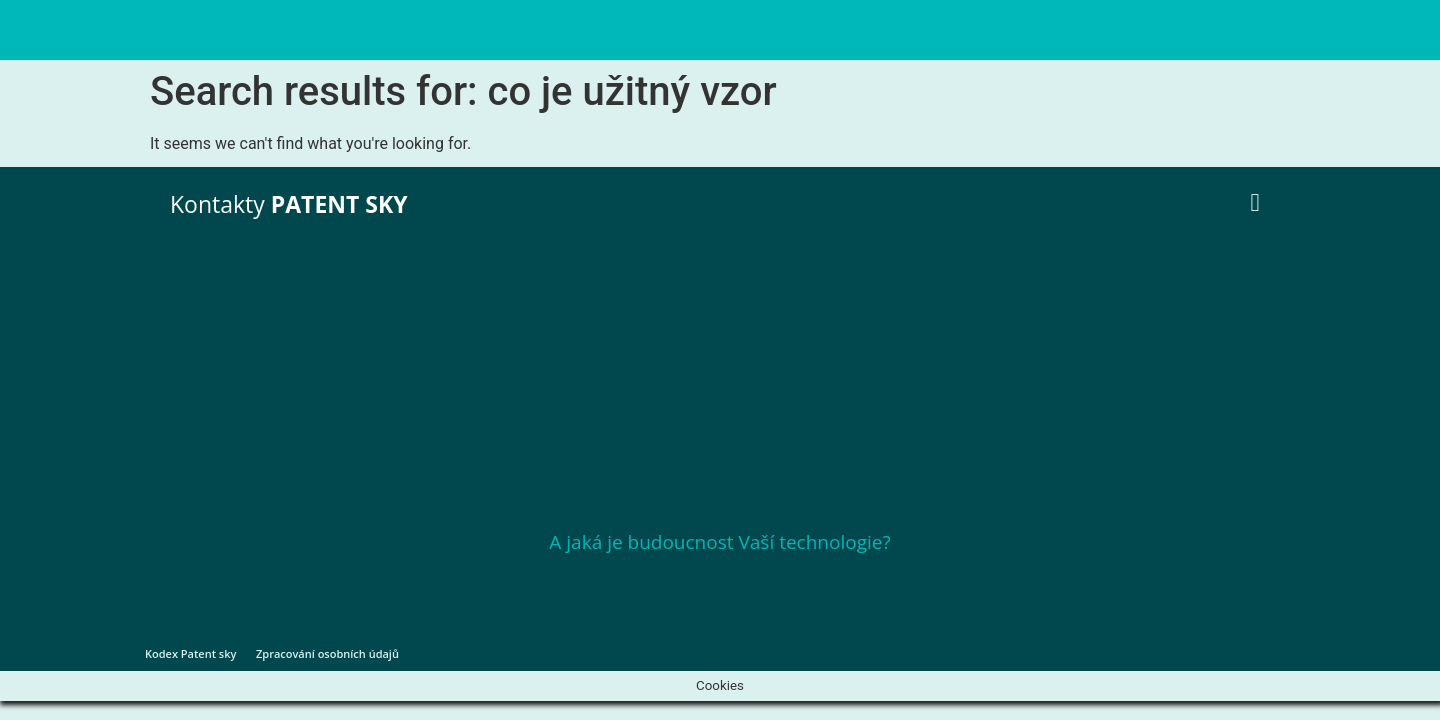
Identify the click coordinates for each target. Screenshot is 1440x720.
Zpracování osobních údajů (327, 653)
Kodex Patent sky (190, 653)
